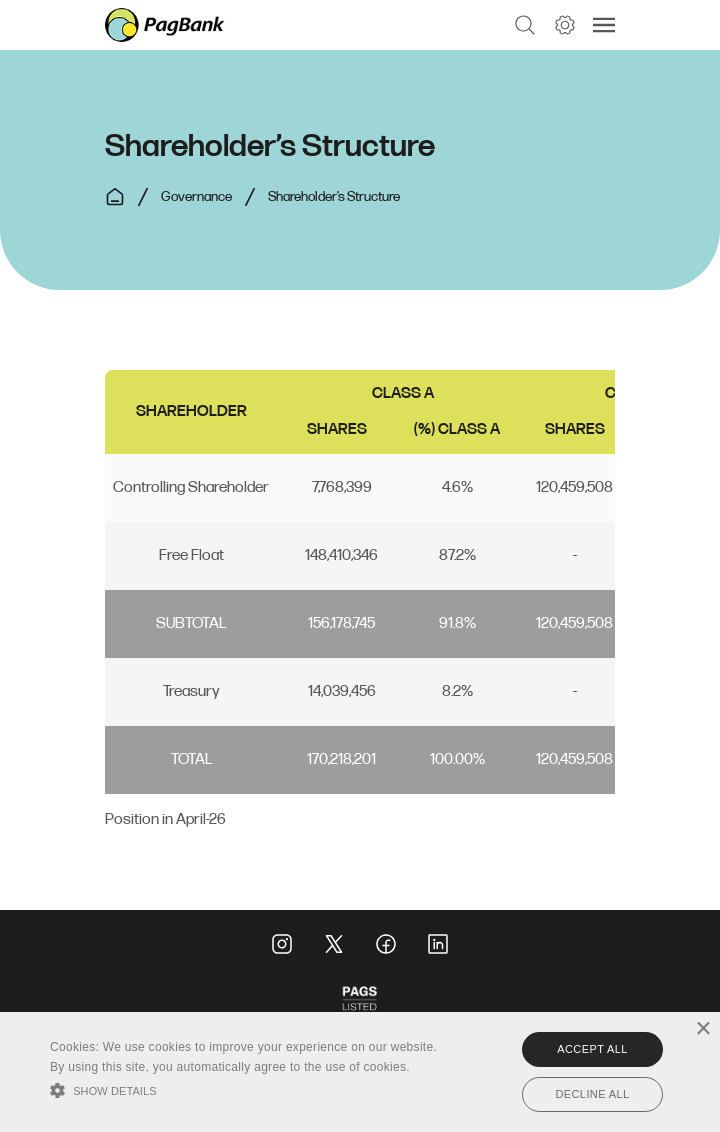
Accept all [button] (592, 1049)
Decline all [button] (592, 1094)
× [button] (702, 1029)
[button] (525, 25)
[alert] (360, 1072)
